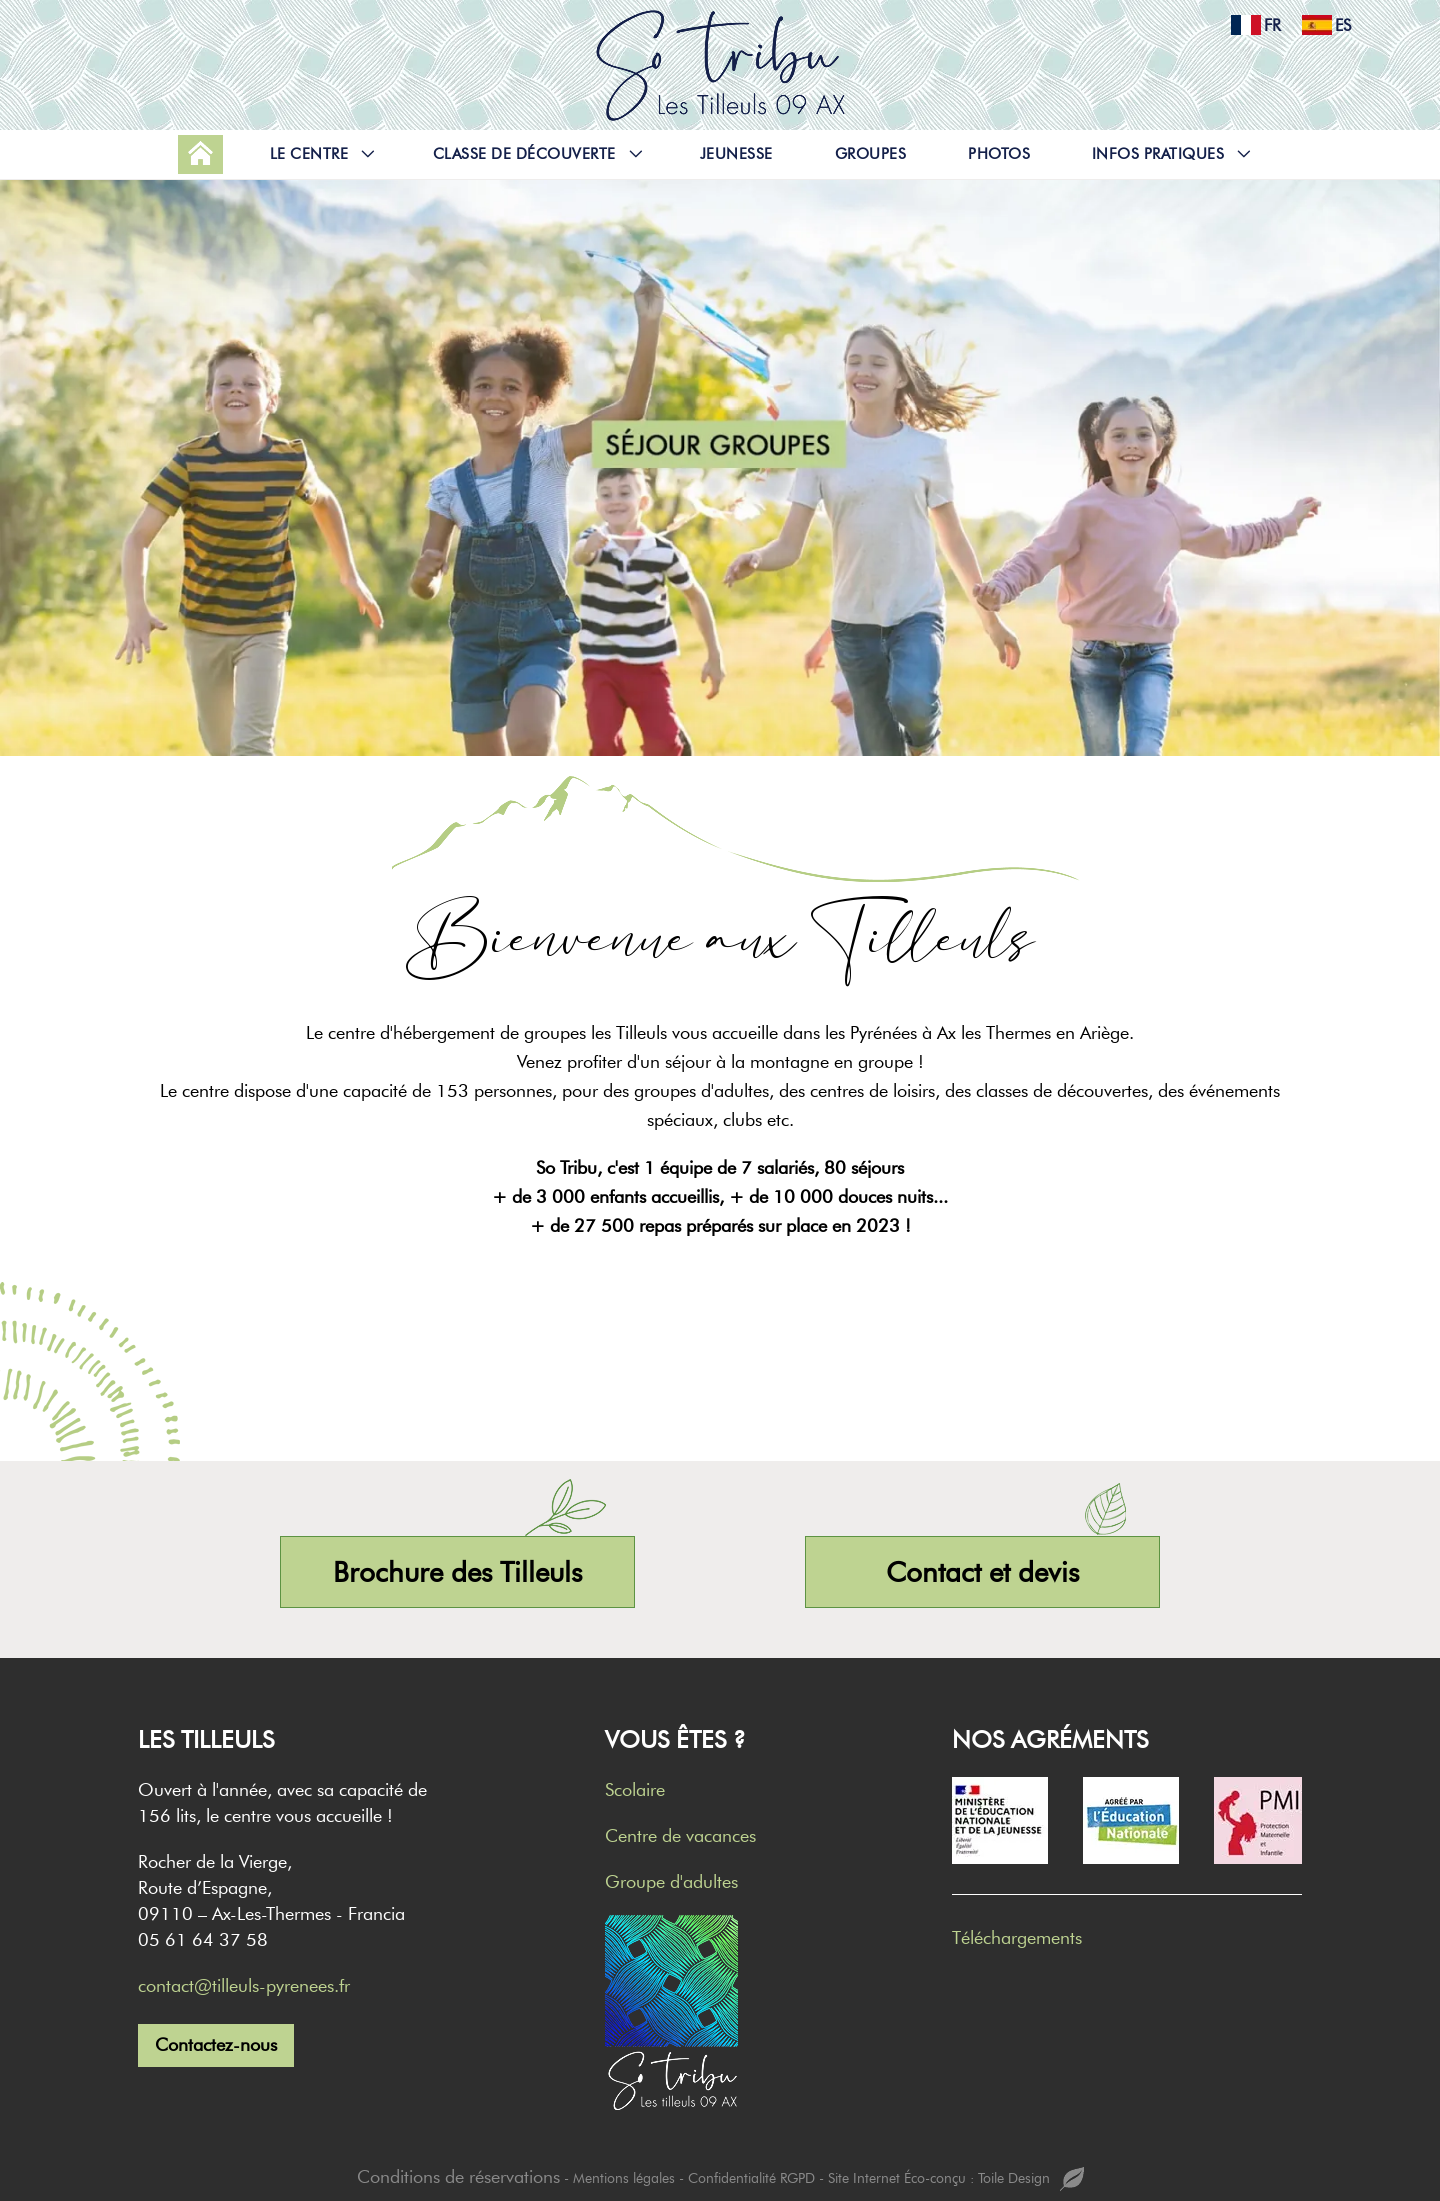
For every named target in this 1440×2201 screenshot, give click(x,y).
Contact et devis (982, 1572)
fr (1250, 25)
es (1320, 25)
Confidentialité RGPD (751, 2178)
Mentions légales (624, 2178)
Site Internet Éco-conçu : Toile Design (956, 2179)
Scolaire (635, 1790)
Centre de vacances (680, 1836)
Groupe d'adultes (671, 1882)
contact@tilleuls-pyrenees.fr (244, 1986)
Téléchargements (1017, 1938)
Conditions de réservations (458, 2177)
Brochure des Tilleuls (457, 1572)
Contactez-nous (216, 2045)
